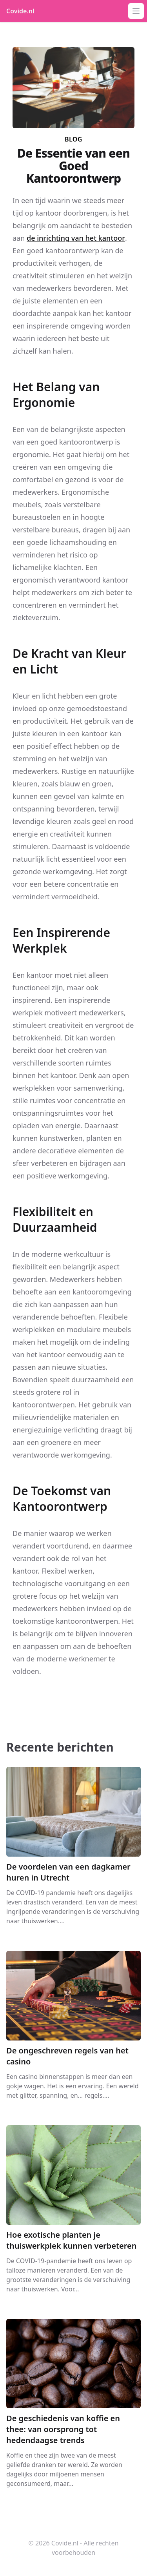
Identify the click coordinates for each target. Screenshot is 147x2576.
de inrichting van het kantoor (76, 238)
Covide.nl (20, 11)
